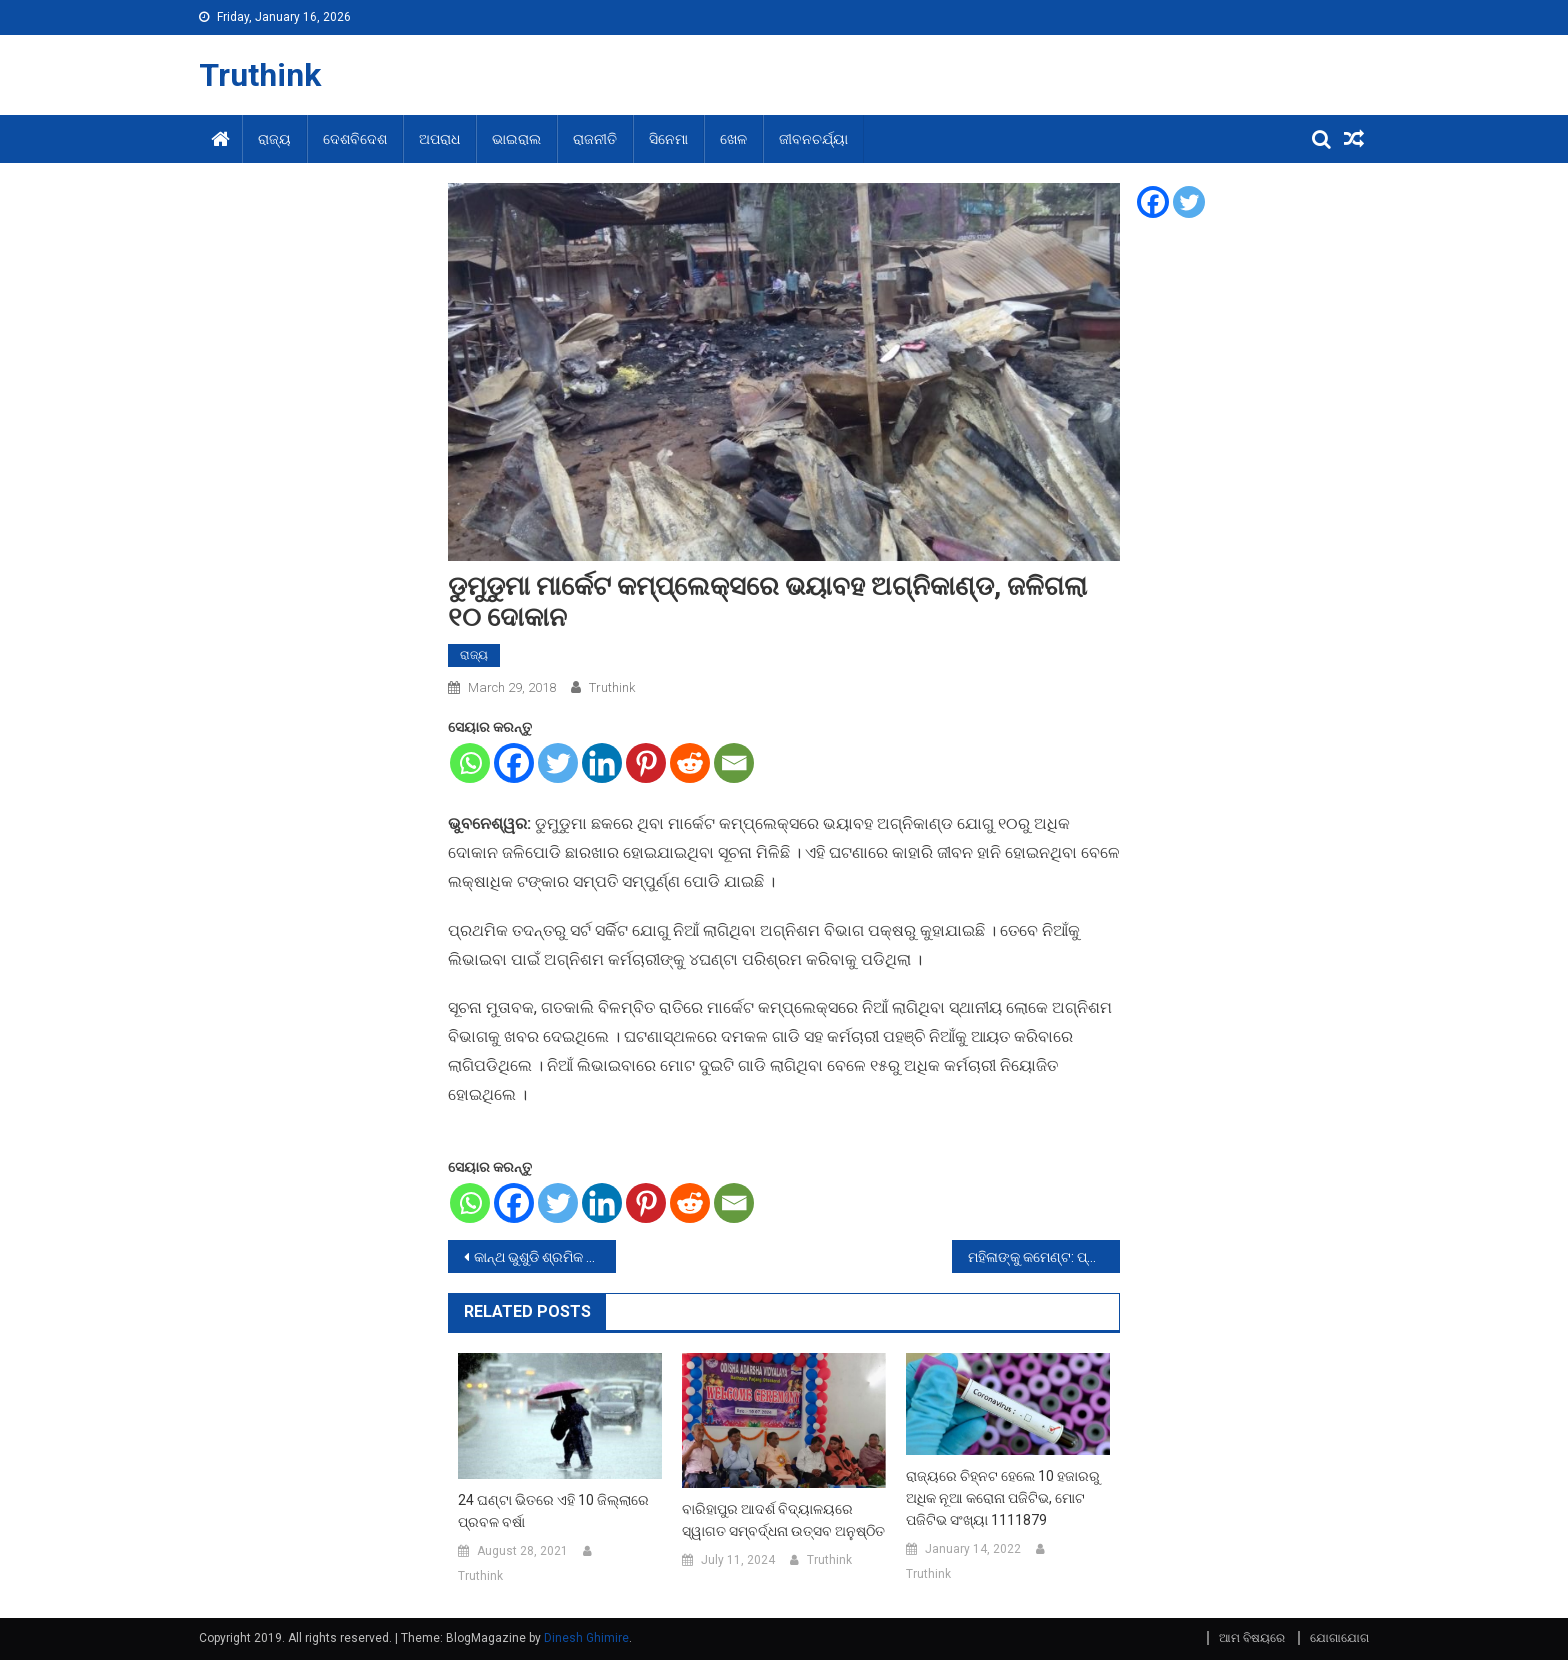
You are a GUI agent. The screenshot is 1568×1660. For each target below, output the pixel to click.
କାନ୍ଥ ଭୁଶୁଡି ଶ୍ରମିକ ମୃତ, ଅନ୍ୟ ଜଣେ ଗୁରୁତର (545, 1257)
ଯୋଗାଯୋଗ (1339, 1638)
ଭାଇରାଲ (516, 139)
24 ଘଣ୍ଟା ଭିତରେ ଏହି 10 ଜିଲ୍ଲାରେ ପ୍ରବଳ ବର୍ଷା (553, 1511)
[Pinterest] (646, 763)
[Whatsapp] (470, 763)
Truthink (260, 75)
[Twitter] (558, 763)
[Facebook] (514, 763)
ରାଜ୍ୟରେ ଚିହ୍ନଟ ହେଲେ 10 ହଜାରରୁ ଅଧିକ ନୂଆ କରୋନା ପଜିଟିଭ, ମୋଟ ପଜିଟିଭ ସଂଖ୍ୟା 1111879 (1003, 1498)
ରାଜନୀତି (595, 139)
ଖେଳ (733, 139)
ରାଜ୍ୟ (274, 139)
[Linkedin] (602, 763)
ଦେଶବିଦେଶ (355, 139)
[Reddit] (690, 763)
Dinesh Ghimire (586, 1638)
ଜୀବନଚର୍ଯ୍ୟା (813, 139)
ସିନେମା (668, 139)
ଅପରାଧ (439, 139)
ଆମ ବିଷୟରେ (1252, 1638)
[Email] (734, 763)
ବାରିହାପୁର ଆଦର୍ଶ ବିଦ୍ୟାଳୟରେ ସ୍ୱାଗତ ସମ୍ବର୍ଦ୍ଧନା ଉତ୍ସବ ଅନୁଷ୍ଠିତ (783, 1520)
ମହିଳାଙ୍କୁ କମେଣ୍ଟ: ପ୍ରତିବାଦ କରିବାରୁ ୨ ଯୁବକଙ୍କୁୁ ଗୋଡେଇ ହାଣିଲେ (1044, 1257)
